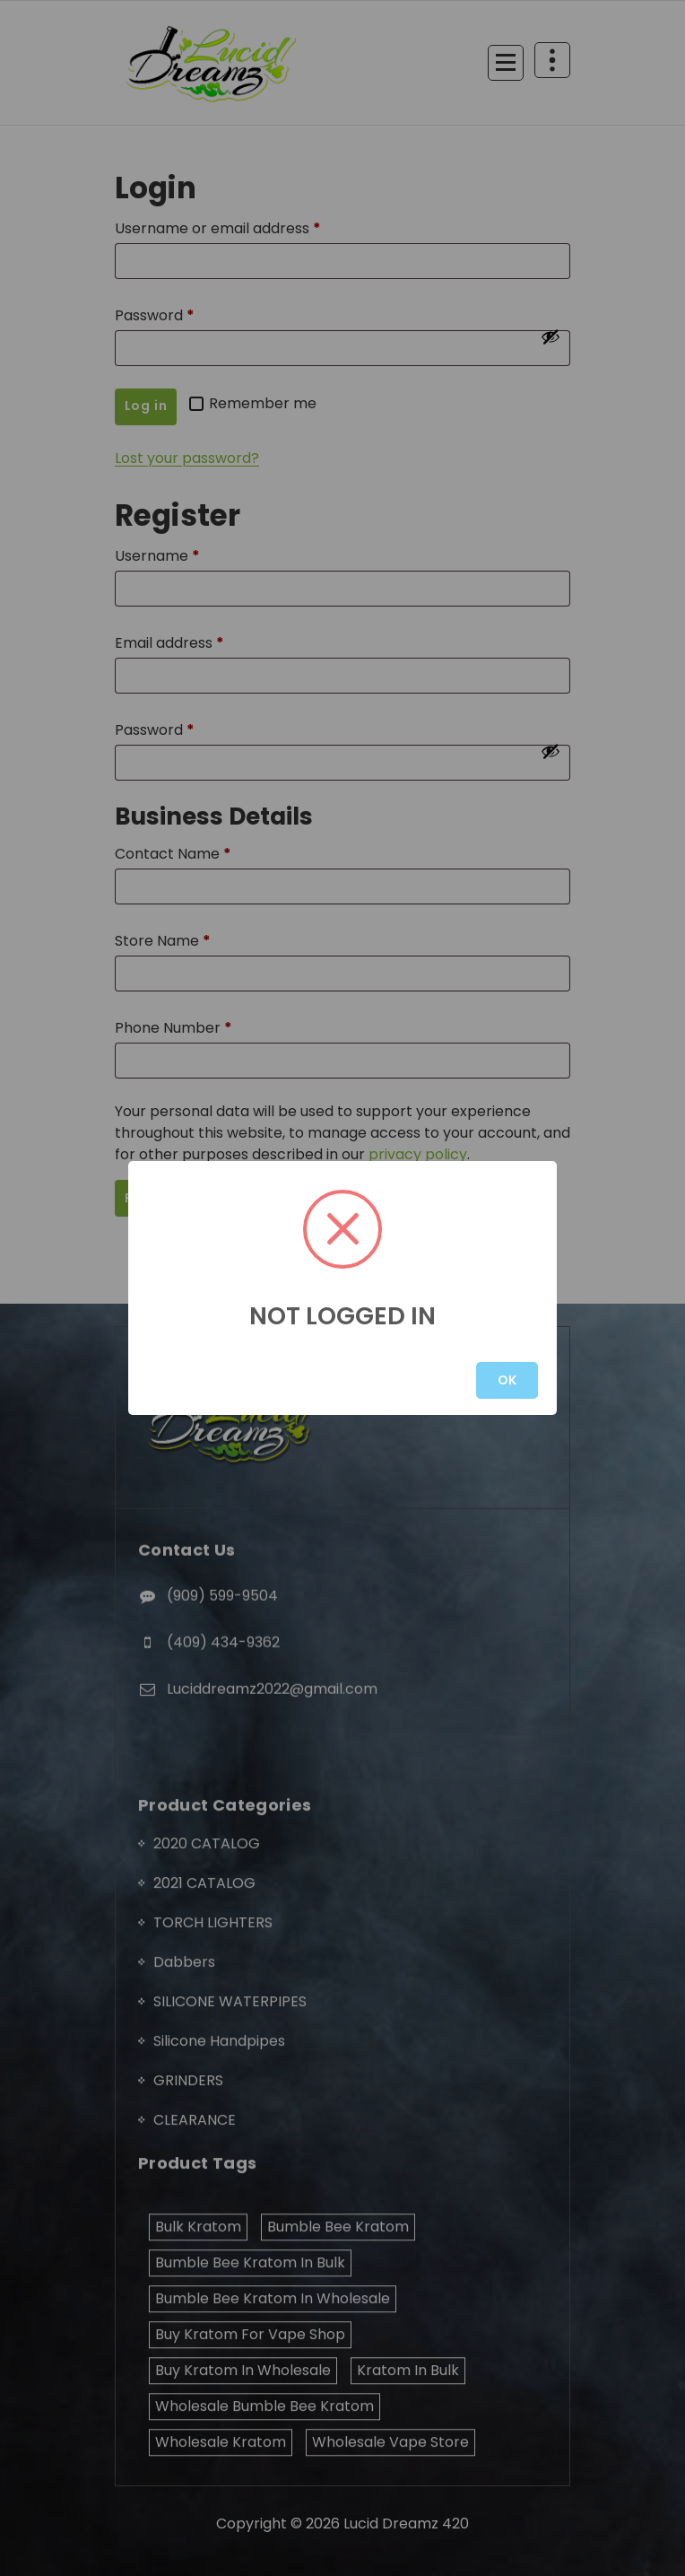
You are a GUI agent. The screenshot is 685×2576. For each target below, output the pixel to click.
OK (507, 1380)
